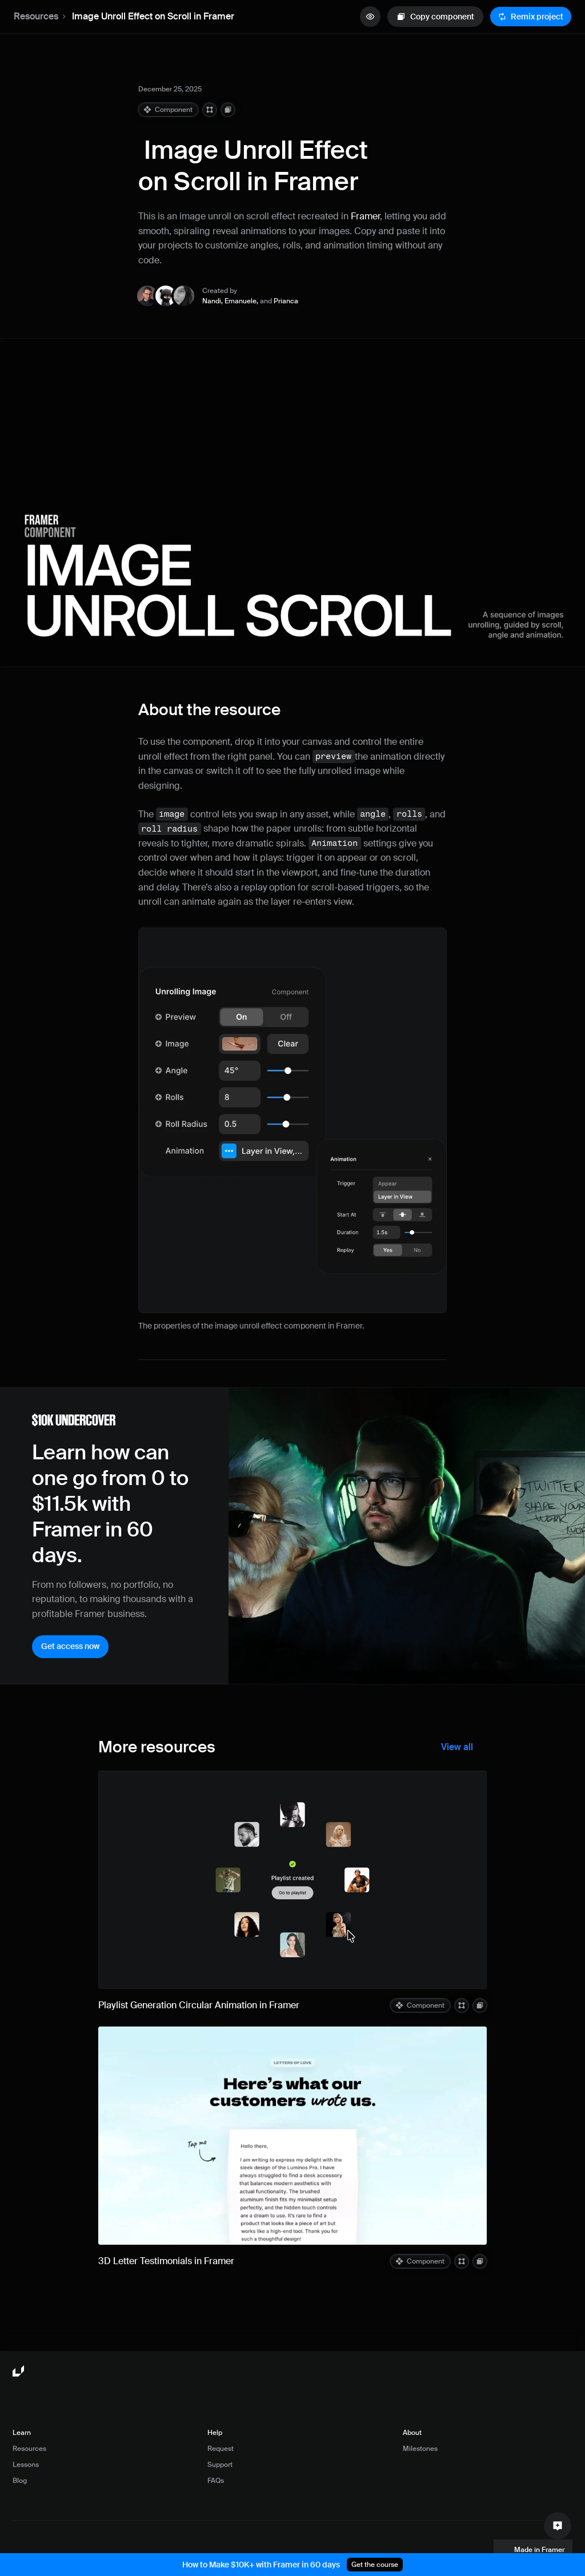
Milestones (420, 2448)
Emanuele (241, 301)
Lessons (26, 2464)
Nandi (211, 301)
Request (220, 2448)
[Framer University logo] (19, 2371)
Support (220, 2464)
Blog (20, 2480)
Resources (36, 16)
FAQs (215, 2480)
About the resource (209, 709)
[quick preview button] (370, 16)
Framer (365, 216)
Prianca (286, 301)
